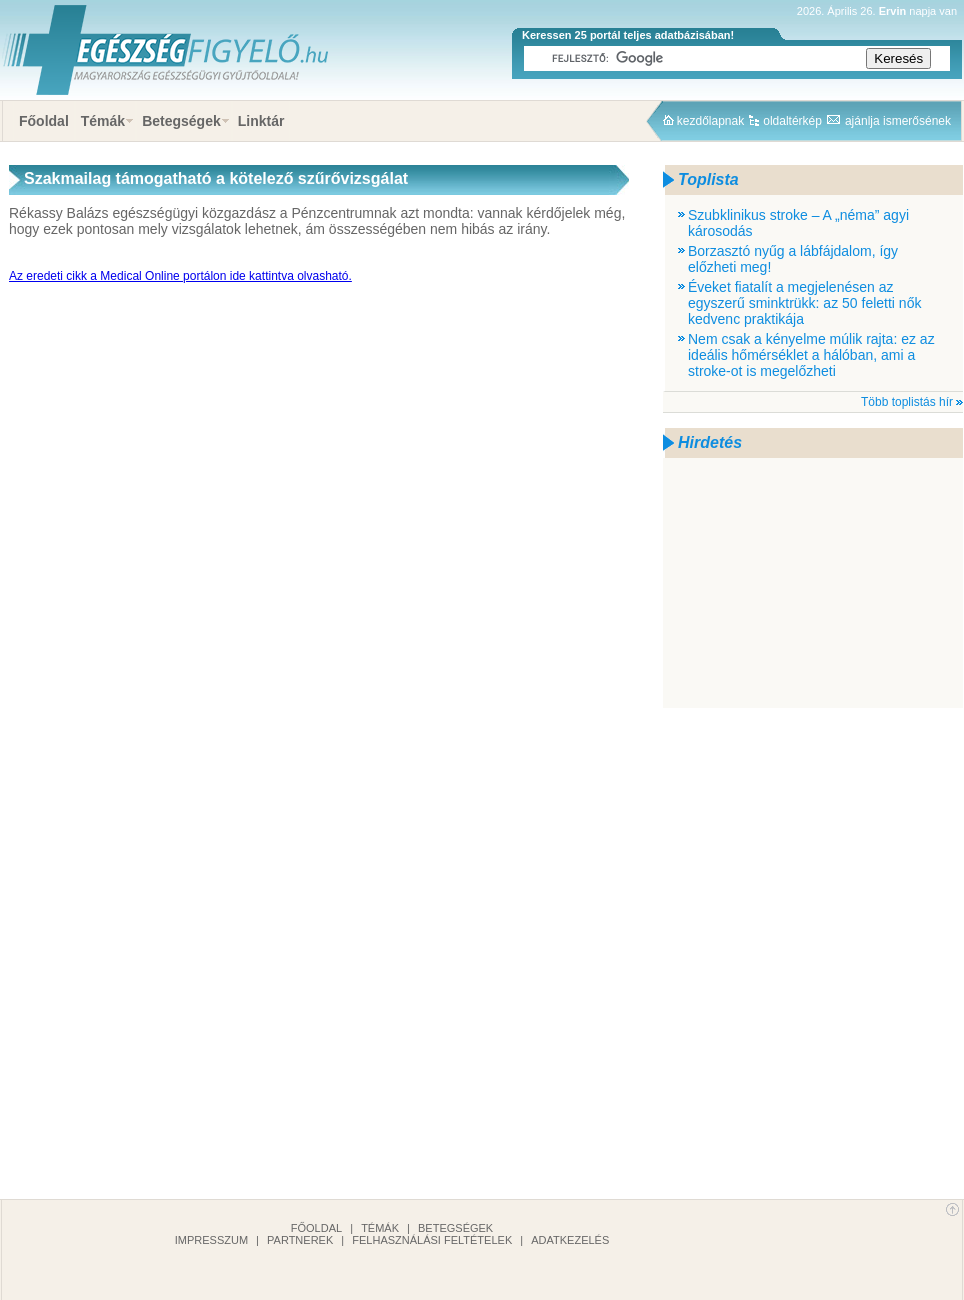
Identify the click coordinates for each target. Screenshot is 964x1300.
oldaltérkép (792, 121)
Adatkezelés (570, 1240)
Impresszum (211, 1240)
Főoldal (44, 121)
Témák (103, 121)
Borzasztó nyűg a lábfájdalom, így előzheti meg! (793, 259)
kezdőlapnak (710, 121)
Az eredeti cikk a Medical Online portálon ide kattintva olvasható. (180, 276)
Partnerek (300, 1240)
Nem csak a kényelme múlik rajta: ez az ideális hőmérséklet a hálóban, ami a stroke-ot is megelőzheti (811, 355)
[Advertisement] (813, 583)
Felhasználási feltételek (432, 1240)
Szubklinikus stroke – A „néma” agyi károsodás (798, 223)
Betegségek (181, 121)
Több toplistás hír (907, 402)
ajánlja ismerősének (898, 121)
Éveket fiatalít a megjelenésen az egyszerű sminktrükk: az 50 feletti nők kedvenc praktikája (804, 303)
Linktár (261, 121)
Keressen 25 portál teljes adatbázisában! (628, 35)
